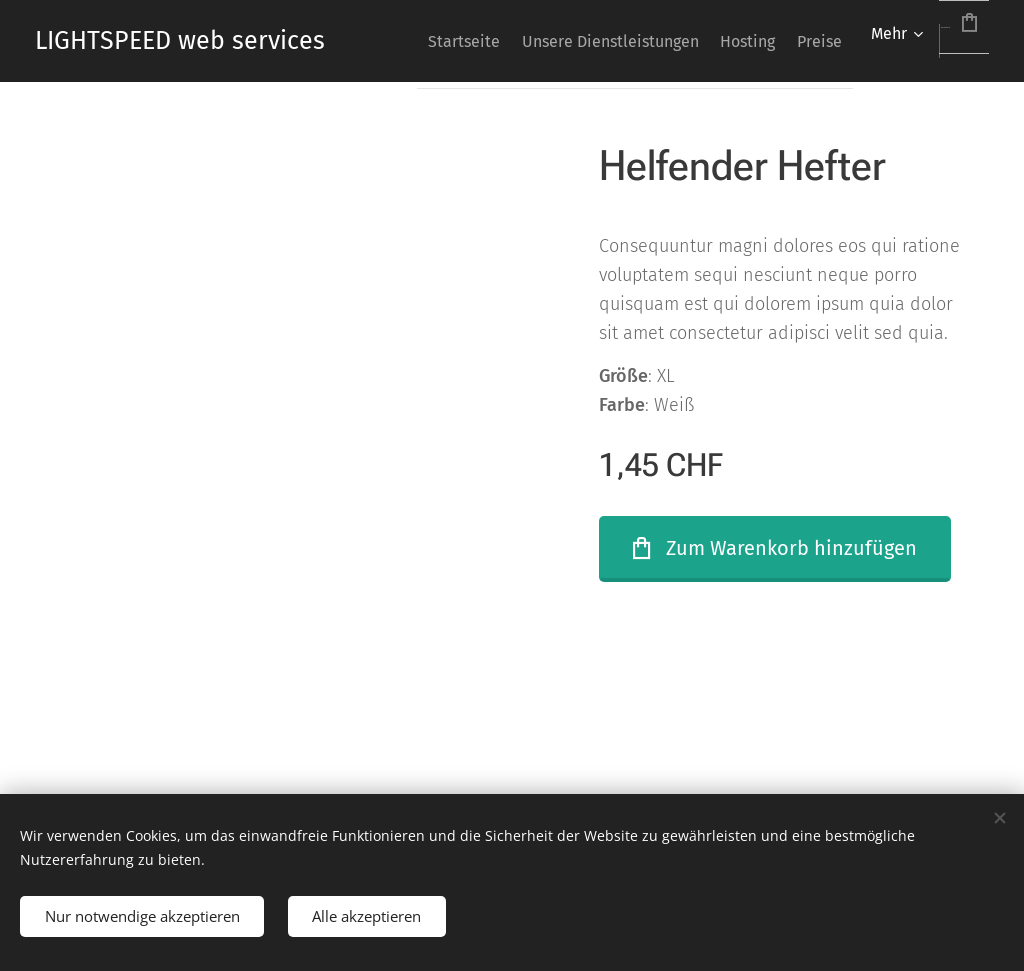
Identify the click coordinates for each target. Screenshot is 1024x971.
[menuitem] (500, 41)
